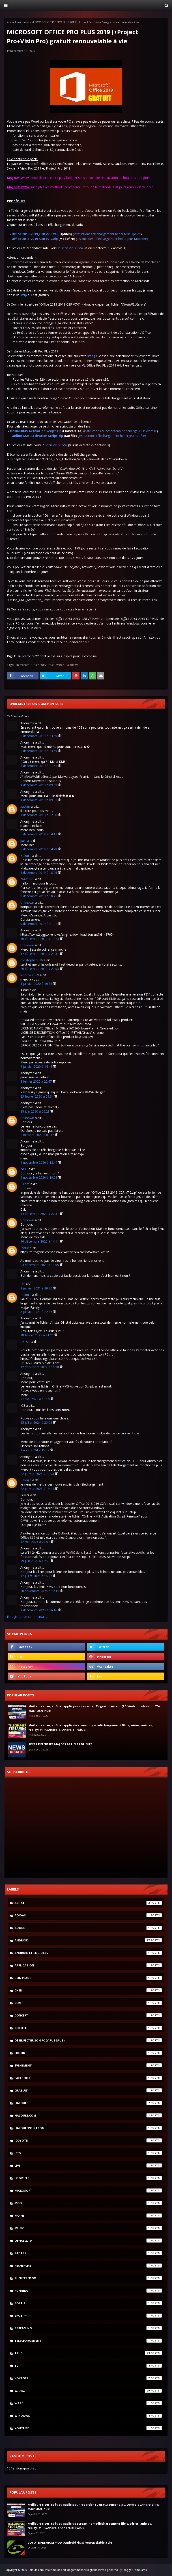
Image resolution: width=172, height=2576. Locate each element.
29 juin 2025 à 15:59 (35, 1561)
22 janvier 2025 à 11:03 (37, 1473)
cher (88, 1990)
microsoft (22, 665)
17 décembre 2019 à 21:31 (40, 954)
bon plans (88, 1978)
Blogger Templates (135, 2570)
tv (88, 2366)
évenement (88, 2065)
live (88, 2165)
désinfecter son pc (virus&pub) (88, 2040)
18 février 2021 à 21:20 (37, 1335)
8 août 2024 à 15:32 (35, 1450)
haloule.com (88, 2115)
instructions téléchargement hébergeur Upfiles (107, 234)
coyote (88, 2028)
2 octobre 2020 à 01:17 (37, 1135)
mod (88, 2203)
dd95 (24, 1169)
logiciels (88, 2178)
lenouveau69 (29, 975)
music (88, 2228)
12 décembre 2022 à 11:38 (40, 1367)
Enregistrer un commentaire (27, 1616)
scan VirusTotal (56, 445)
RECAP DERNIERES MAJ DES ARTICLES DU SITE (60, 1744)
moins (88, 2215)
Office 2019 (38, 665)
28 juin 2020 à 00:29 (35, 1111)
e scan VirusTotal (71, 248)
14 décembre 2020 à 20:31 (40, 1213)
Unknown (27, 902)
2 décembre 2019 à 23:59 (39, 736)
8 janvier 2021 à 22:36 (36, 1312)
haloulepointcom (88, 2128)
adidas (88, 1915)
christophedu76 (31, 960)
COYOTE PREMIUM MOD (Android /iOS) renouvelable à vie (70, 2542)
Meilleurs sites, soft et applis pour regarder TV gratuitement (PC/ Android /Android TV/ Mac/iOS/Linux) (94, 1708)
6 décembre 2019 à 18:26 (39, 872)
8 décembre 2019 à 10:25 (39, 896)
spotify (88, 2316)
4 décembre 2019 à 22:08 (39, 815)
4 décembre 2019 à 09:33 (39, 800)
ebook (88, 2053)
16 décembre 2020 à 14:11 (40, 1241)
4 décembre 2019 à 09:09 (39, 785)
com (88, 2003)
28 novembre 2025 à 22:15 (40, 1591)
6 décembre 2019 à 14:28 (39, 849)
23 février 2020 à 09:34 (37, 1096)
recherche (88, 2266)
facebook (88, 2078)
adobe (88, 1928)
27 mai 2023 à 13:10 (35, 1399)
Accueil (11, 22)
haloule (88, 2103)
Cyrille (24, 1248)
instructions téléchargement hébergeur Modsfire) (112, 239)
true (51, 665)
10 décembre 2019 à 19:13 (40, 939)
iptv (88, 2153)
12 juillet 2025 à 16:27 (36, 1576)
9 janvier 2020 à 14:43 (36, 1066)
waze (88, 2403)
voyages (88, 2378)
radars (88, 2253)
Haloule (25, 855)
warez (60, 665)
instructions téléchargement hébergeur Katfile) (112, 436)
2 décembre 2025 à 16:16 (39, 1610)
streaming (88, 2328)
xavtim (25, 806)
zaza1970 (27, 879)
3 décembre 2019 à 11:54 (39, 766)
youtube (88, 2428)
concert (88, 2015)
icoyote (88, 2140)
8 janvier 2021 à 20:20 (36, 1288)
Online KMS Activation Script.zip (35, 431)
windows (23, 22)
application (88, 1965)
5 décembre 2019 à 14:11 (39, 834)
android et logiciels (88, 1953)
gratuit (88, 2090)
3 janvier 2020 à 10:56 (36, 983)
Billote (25, 1184)
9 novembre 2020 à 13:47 (39, 1162)
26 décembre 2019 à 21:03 (40, 968)
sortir (88, 2303)
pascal (25, 840)
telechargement (88, 2341)
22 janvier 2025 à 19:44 (37, 1488)
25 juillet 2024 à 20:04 (36, 1422)
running (88, 2291)
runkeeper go (88, 2278)
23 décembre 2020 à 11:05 (40, 1265)
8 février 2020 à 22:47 (36, 1081)
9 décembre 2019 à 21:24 (39, 924)
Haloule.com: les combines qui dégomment (55, 2570)
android (88, 1940)
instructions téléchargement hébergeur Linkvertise (120, 431)
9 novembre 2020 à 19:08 (39, 1177)
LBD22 (25, 1341)
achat (88, 1903)
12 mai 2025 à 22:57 (35, 1542)
